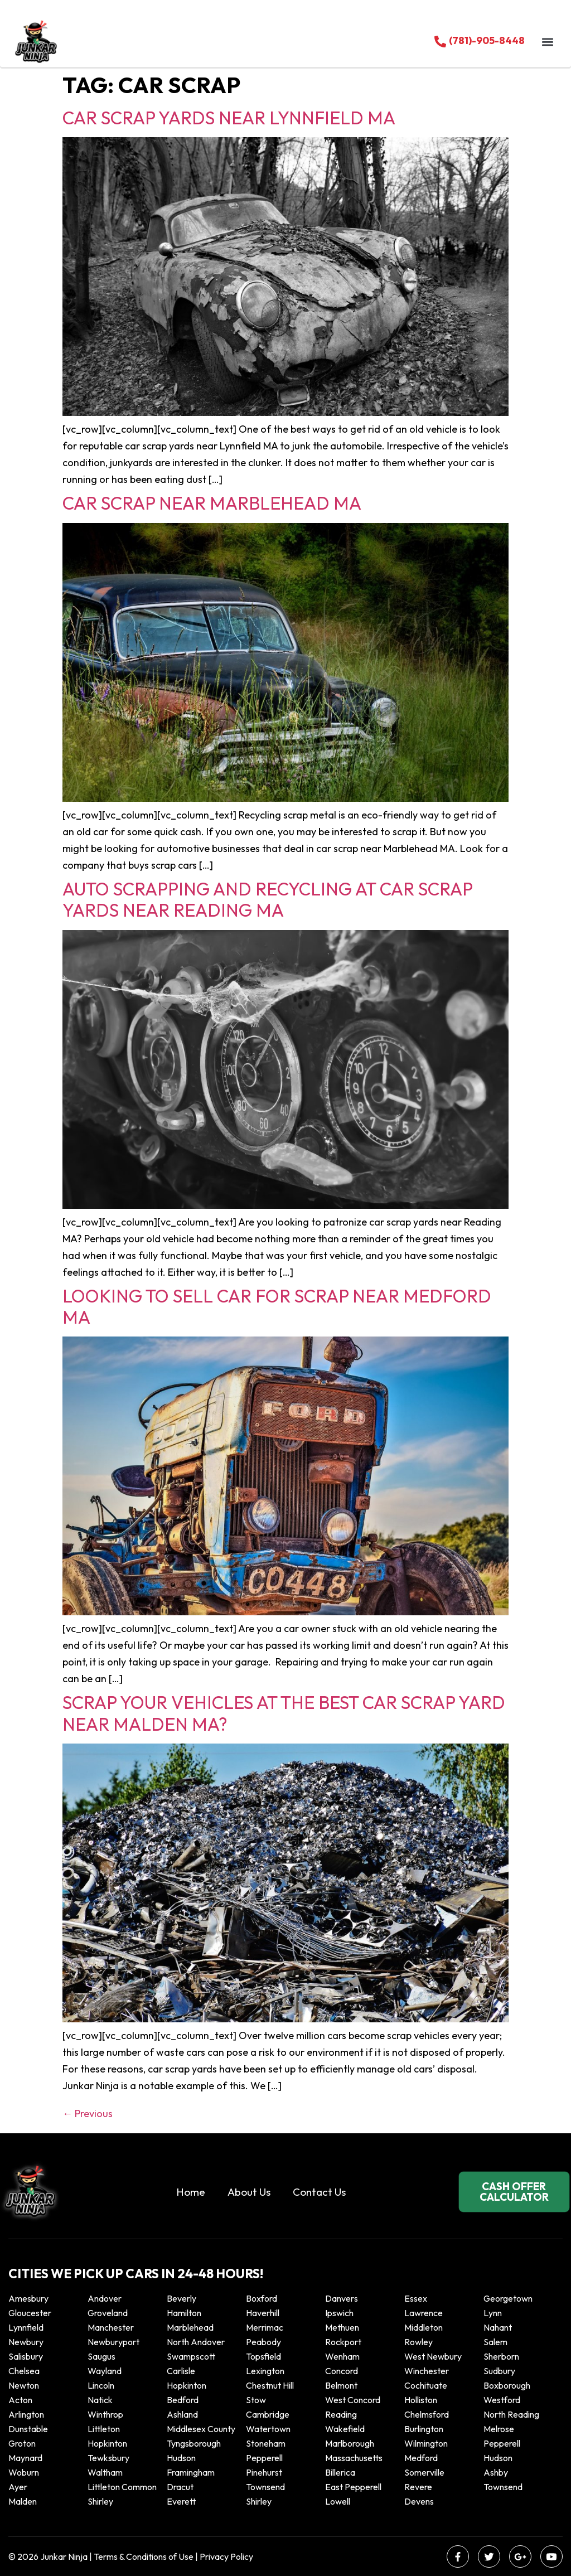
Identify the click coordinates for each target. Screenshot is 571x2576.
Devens (419, 2501)
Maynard (25, 2457)
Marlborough (349, 2443)
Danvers (341, 2298)
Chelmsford (426, 2414)
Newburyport (113, 2341)
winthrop (106, 2414)
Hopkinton (186, 2385)
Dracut (180, 2486)
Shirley (100, 2501)
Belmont (341, 2385)
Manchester (111, 2327)
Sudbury (499, 2370)
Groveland (108, 2312)
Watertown (268, 2428)
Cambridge (267, 2414)
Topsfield (263, 2356)
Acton (20, 2399)
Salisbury (25, 2356)
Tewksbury (108, 2457)
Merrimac (264, 2327)
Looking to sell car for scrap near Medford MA (276, 1306)
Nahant (497, 2327)
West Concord (352, 2399)
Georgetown (508, 2298)
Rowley (418, 2341)
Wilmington (426, 2443)
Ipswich (339, 2312)
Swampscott (191, 2356)
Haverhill (262, 2312)
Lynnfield (25, 2327)
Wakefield (345, 2428)
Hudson (181, 2457)
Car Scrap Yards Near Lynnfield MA (228, 117)
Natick (100, 2399)
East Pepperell (353, 2486)
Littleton (104, 2428)
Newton (23, 2385)
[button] (547, 42)
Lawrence (423, 2312)
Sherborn (501, 2356)
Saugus (101, 2356)
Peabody (263, 2341)
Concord (341, 2370)
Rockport (343, 2341)
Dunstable (28, 2428)
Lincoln (101, 2385)
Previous (87, 2113)
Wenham (342, 2356)
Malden (22, 2501)
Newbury (25, 2341)
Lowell (337, 2501)
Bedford (183, 2399)
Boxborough (506, 2385)
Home (190, 2192)
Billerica (340, 2472)
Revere (419, 2486)
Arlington (26, 2414)
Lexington (265, 2370)
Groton (22, 2443)
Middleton (423, 2327)
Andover (105, 2298)
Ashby (495, 2472)
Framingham (191, 2472)
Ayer (17, 2486)
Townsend (265, 2486)
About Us (249, 2192)
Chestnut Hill (270, 2385)
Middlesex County (201, 2428)
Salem (495, 2341)
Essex (415, 2298)
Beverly (181, 2298)
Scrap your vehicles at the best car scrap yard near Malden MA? (283, 1713)
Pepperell (501, 2443)
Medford (421, 2457)
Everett (181, 2501)
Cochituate (425, 2385)
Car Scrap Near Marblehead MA (211, 503)
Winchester (426, 2370)
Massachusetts (354, 2457)
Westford (501, 2399)
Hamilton (184, 2312)
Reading (341, 2414)
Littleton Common (122, 2486)
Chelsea (24, 2370)
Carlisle (181, 2370)
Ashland (182, 2414)
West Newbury (433, 2356)
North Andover (196, 2341)
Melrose (498, 2428)
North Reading (511, 2414)
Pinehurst (264, 2472)
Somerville (424, 2472)
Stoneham (266, 2443)
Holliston (420, 2399)
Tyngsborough (194, 2443)
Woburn (23, 2472)
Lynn (492, 2312)
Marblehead (190, 2327)
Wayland (105, 2370)
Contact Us (319, 2192)
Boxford (261, 2298)
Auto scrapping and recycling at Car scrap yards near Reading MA (267, 899)
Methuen (342, 2327)
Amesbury (28, 2298)
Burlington (423, 2428)
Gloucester (29, 2312)
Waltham (105, 2472)
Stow (256, 2399)
